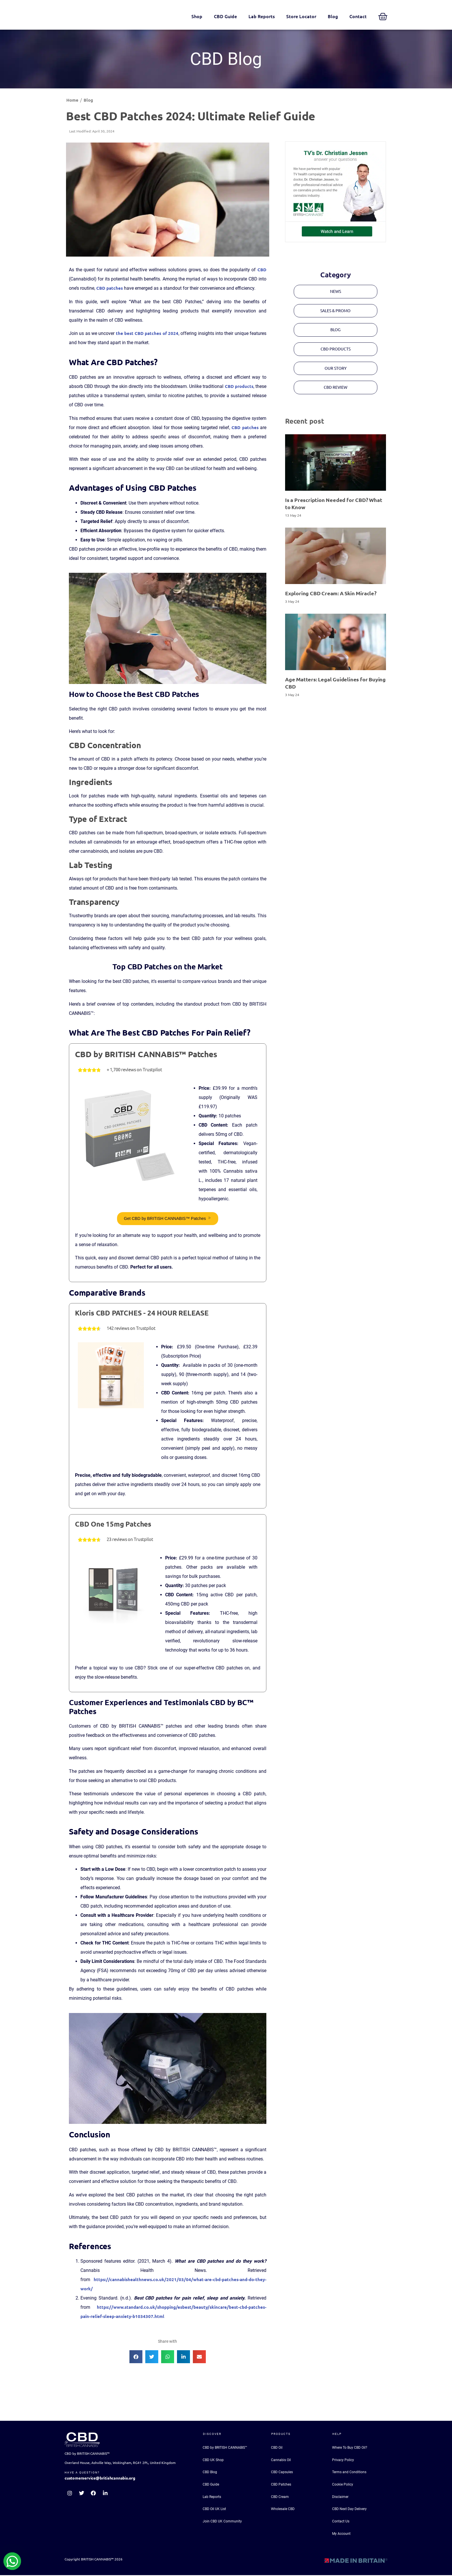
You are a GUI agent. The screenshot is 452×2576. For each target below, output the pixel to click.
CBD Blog (210, 2473)
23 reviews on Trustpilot (130, 1540)
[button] (135, 2357)
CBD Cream (280, 2497)
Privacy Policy (343, 2461)
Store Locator (301, 16)
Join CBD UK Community (222, 2522)
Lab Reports (261, 16)
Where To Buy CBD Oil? (349, 2448)
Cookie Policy (342, 2485)
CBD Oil (276, 2448)
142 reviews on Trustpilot (131, 1328)
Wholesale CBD (283, 2510)
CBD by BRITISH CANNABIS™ (225, 2448)
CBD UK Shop (213, 2461)
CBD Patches (281, 2485)
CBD (261, 269)
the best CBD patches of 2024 (147, 333)
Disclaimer (340, 2497)
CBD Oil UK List (214, 2510)
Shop (196, 16)
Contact (358, 16)
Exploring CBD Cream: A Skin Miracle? (330, 596)
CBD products (239, 386)
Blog (333, 16)
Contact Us (340, 2522)
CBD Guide (225, 16)
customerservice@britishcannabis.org (100, 2478)
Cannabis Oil (281, 2461)
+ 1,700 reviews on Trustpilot (134, 1069)
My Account (341, 2535)
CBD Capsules (282, 2473)
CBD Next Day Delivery (349, 2510)
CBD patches (109, 288)
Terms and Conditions (349, 2473)
